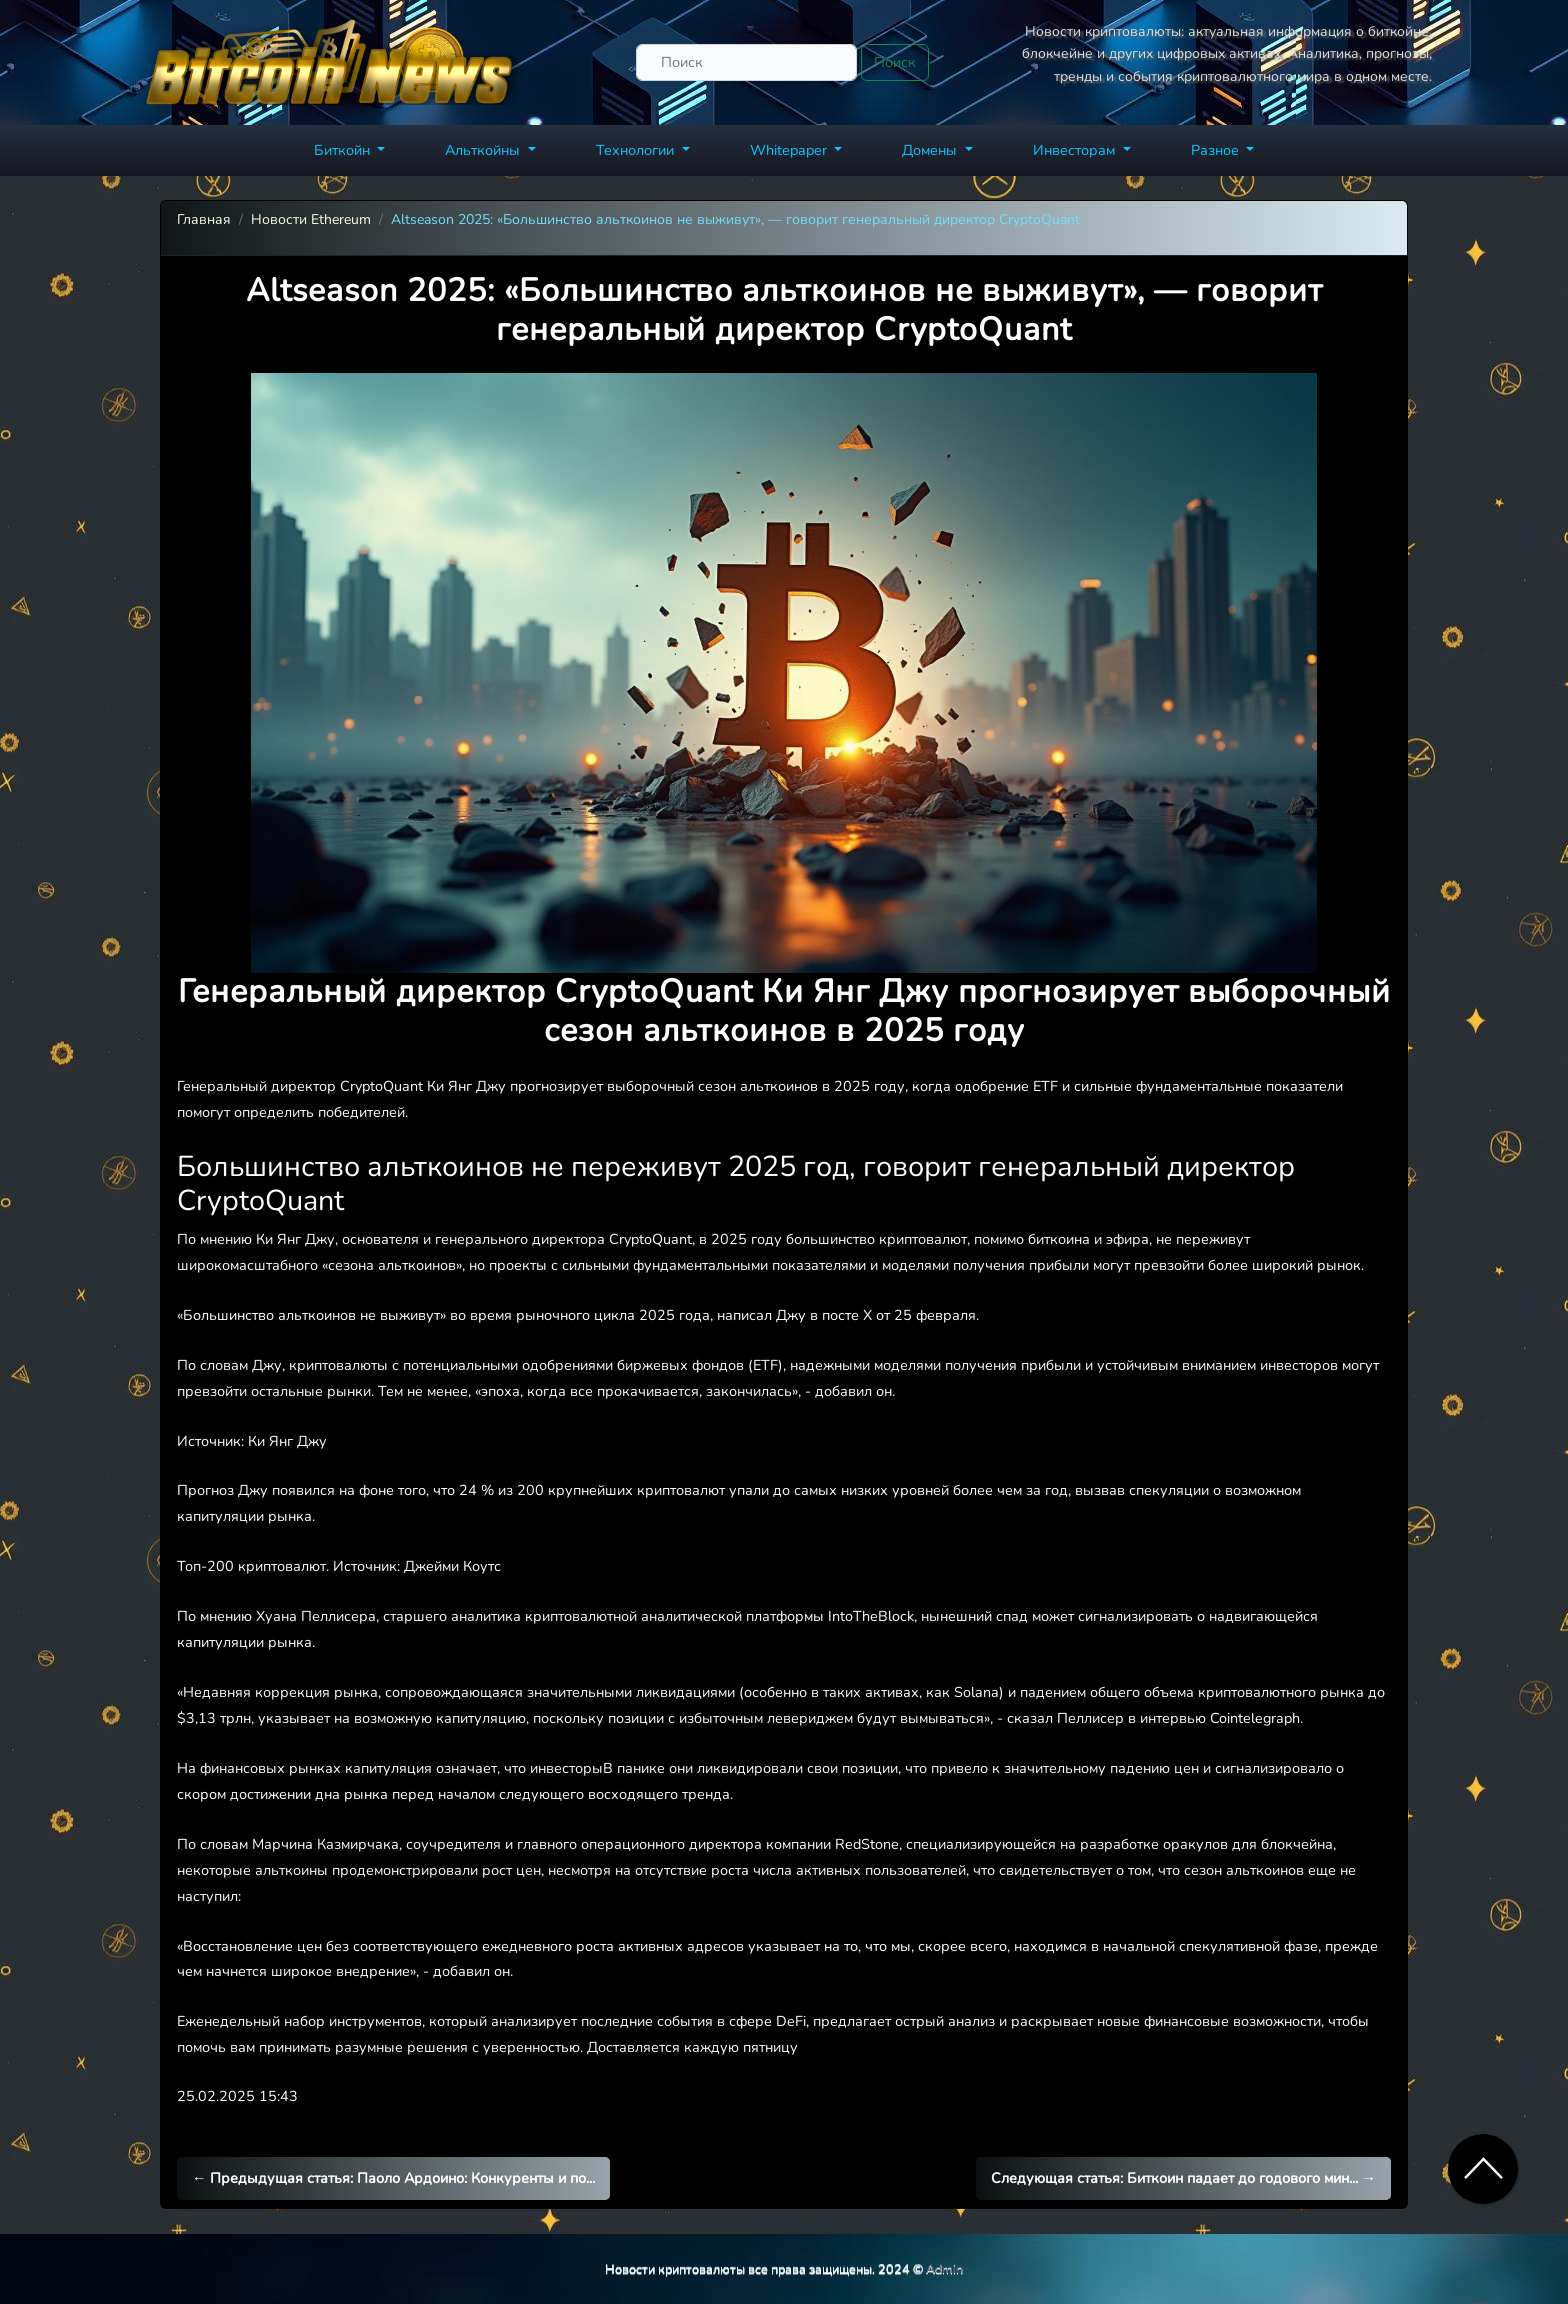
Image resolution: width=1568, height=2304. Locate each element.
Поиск (895, 62)
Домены (931, 150)
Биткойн (344, 150)
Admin (944, 2268)
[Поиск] (746, 62)
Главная (204, 219)
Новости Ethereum (311, 219)
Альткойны (484, 150)
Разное (1217, 150)
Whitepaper (790, 150)
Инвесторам (1076, 150)
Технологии (637, 150)
